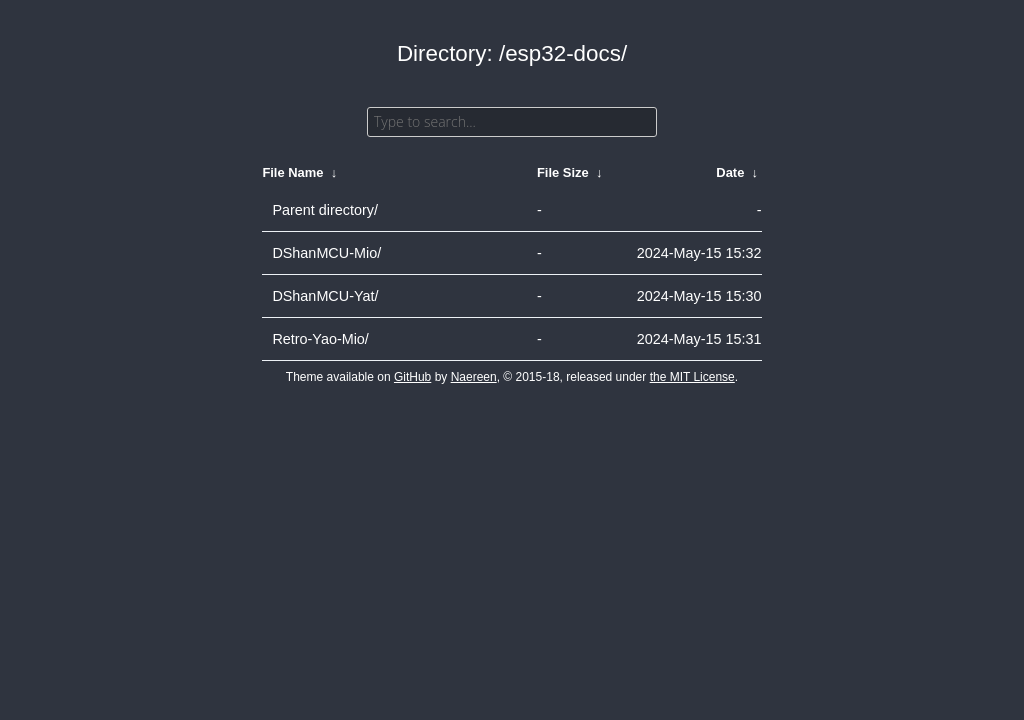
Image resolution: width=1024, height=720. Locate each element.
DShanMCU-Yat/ (325, 296)
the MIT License (692, 377)
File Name (292, 172)
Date (730, 172)
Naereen (474, 377)
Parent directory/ (325, 210)
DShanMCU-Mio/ (326, 253)
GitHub (412, 377)
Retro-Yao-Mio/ (320, 339)
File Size (563, 172)
